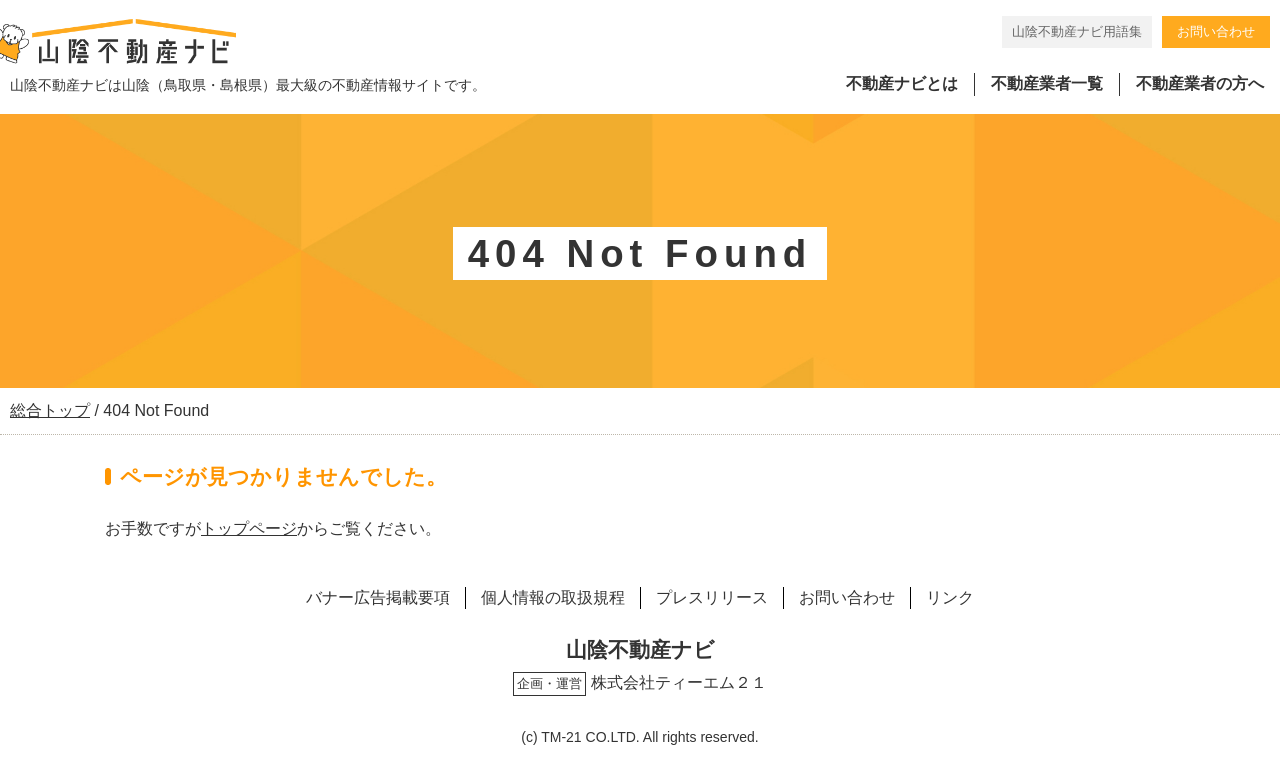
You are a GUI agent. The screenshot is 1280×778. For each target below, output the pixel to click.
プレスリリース (712, 597)
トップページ (249, 528)
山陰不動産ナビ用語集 (1077, 31)
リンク (950, 597)
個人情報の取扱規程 (553, 597)
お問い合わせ (1216, 31)
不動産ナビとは (902, 83)
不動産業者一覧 (1047, 83)
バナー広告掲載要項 (378, 597)
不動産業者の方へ (1200, 83)
